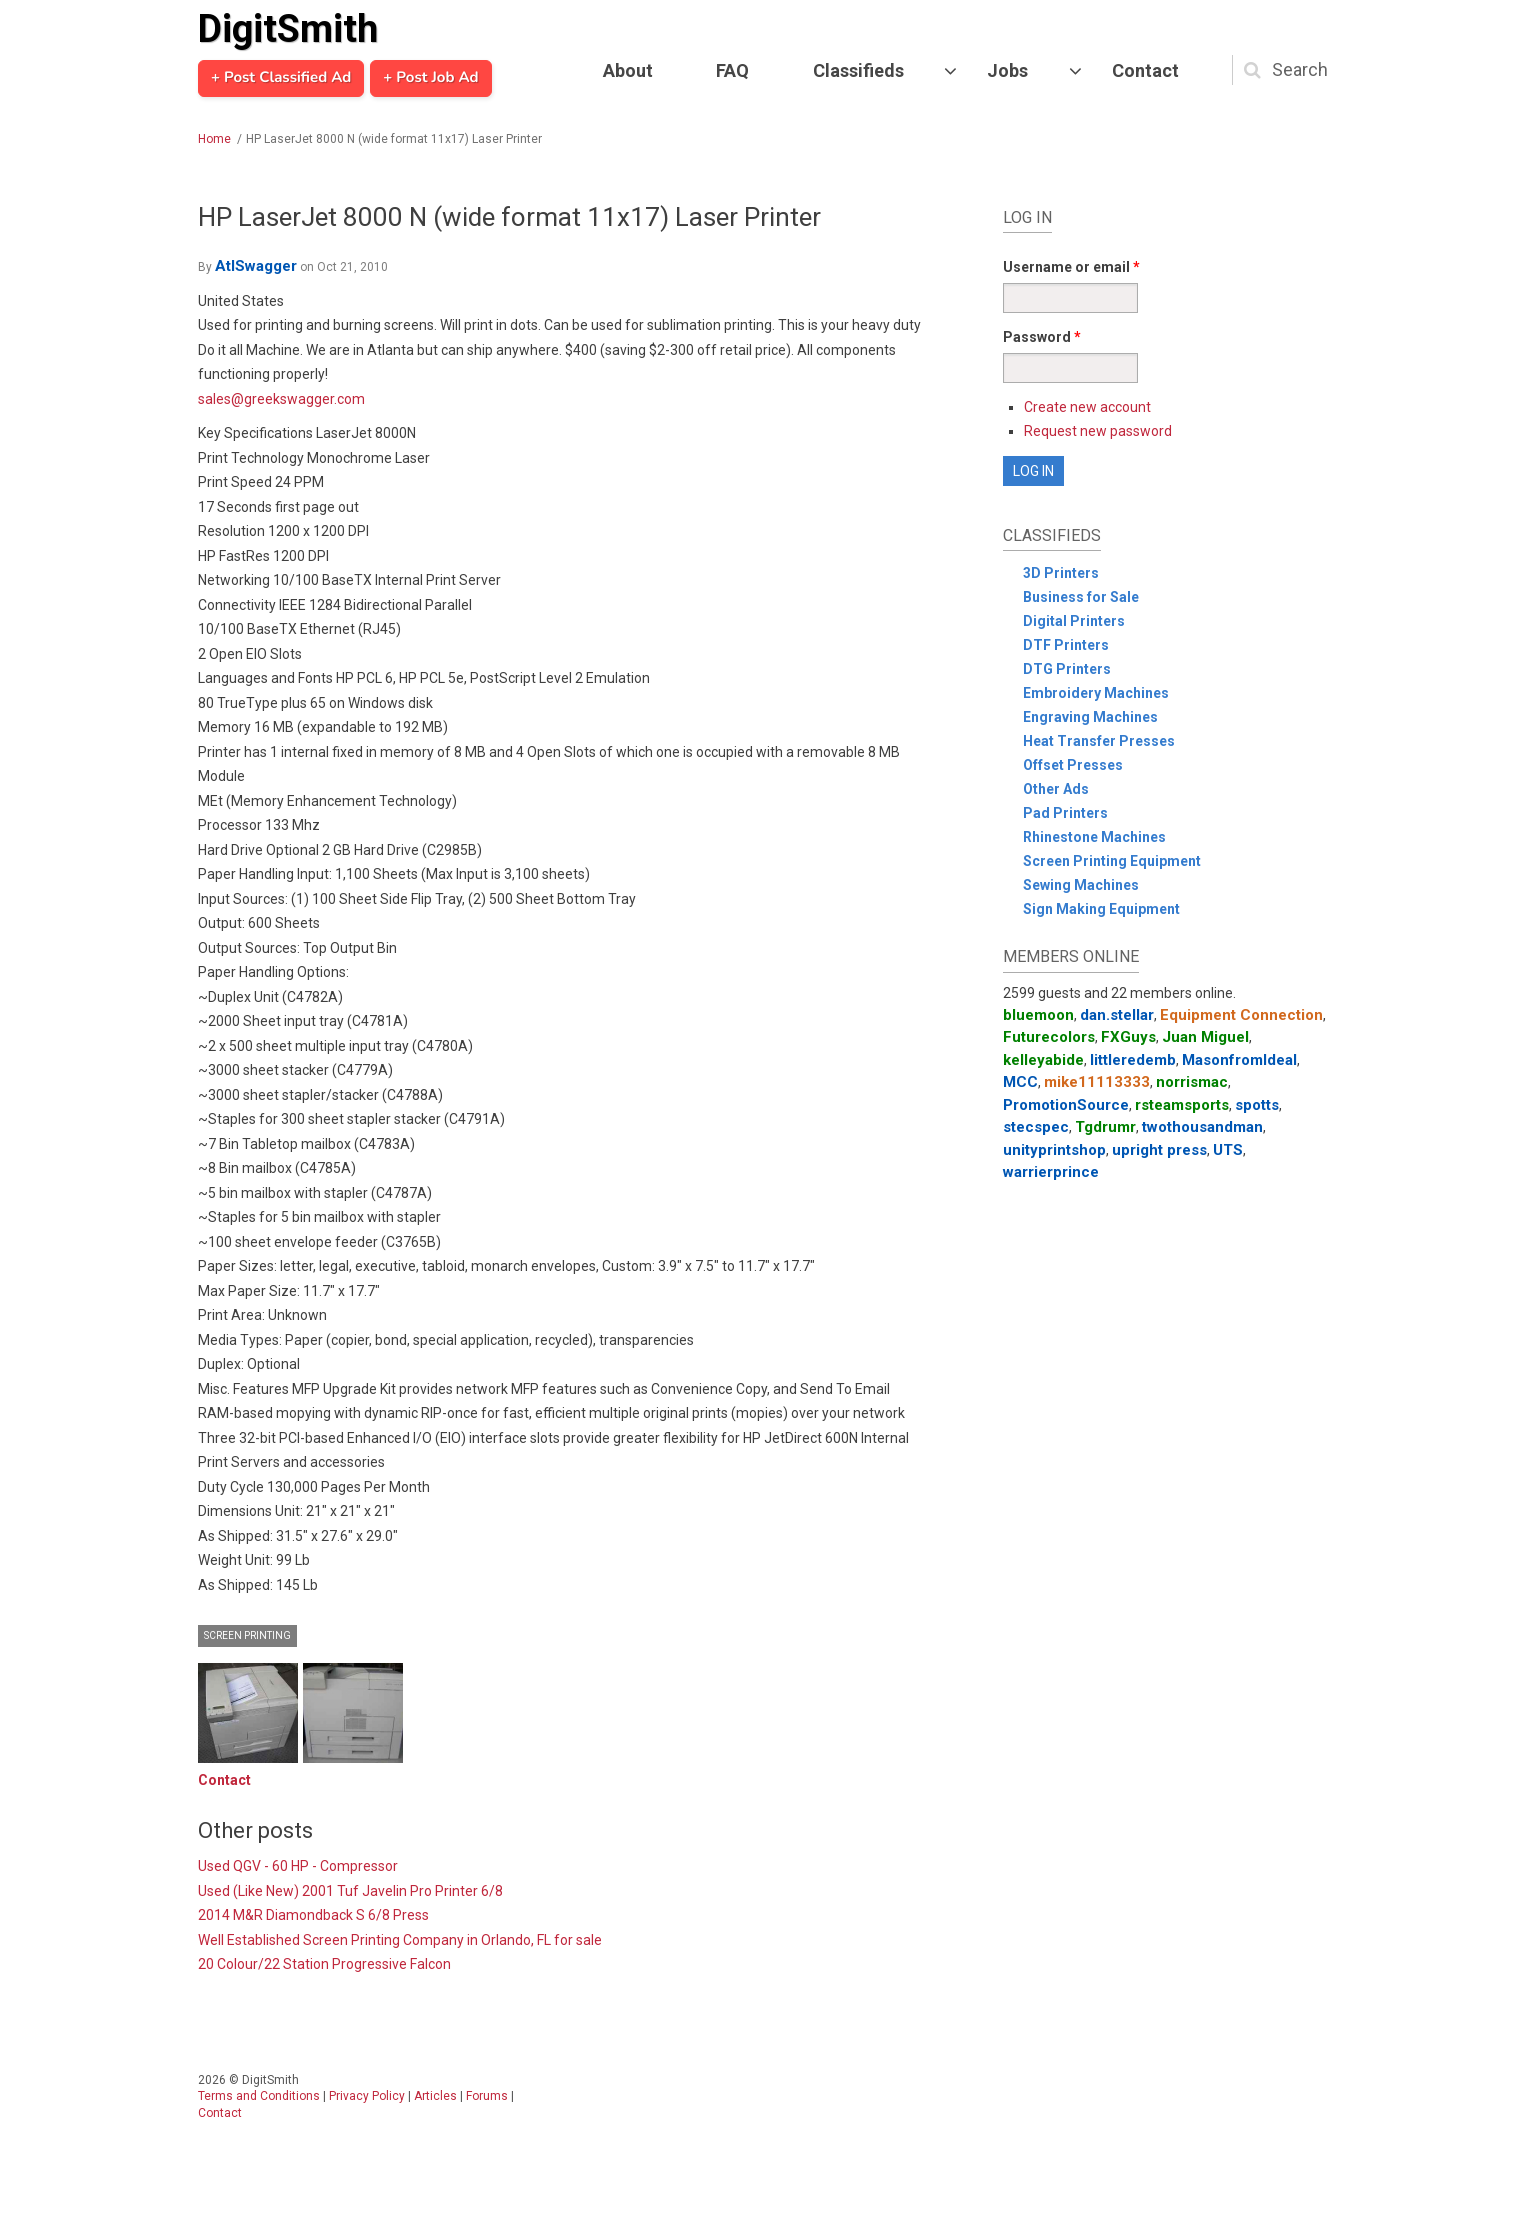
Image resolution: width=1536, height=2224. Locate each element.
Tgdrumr (1105, 1127)
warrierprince (1051, 1172)
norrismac (1192, 1082)
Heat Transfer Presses (1099, 741)
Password (1042, 337)
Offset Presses (1073, 765)
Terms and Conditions (259, 2096)
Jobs (1007, 70)
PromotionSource (1066, 1105)
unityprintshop (1054, 1150)
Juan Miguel (1205, 1037)
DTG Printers (1067, 669)
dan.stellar (1117, 1015)
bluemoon (1038, 1015)
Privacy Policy (367, 2096)
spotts (1257, 1105)
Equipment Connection (1241, 1015)
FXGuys (1128, 1037)
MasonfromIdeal (1239, 1060)
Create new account (1087, 407)
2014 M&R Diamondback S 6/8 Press (313, 1915)
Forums (487, 2096)
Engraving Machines (1090, 717)
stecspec (1036, 1127)
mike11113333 (1097, 1082)
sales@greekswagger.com (281, 399)
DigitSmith (288, 29)
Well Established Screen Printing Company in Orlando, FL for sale (400, 1940)
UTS (1228, 1150)
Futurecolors (1049, 1037)
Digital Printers (1074, 621)
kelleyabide (1043, 1060)
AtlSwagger (256, 266)
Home (214, 139)
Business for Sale (1081, 597)
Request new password (1098, 431)
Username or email (1071, 267)
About (628, 70)
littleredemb (1133, 1060)
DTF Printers (1066, 645)
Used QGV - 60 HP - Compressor (298, 1866)
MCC (1020, 1082)
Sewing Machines (1081, 885)
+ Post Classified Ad (281, 78)
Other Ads (1056, 789)
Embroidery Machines (1096, 693)
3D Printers (1061, 573)
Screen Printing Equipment (1112, 861)
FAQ (732, 70)
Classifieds (858, 70)
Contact (1145, 70)
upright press (1159, 1150)
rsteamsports (1182, 1105)
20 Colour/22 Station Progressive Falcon (324, 1964)
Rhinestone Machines (1094, 837)
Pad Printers (1065, 813)
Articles (435, 2096)
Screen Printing (247, 1635)
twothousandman (1202, 1127)
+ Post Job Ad (430, 78)
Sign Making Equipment (1101, 909)
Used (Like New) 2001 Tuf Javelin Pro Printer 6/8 (350, 1891)
